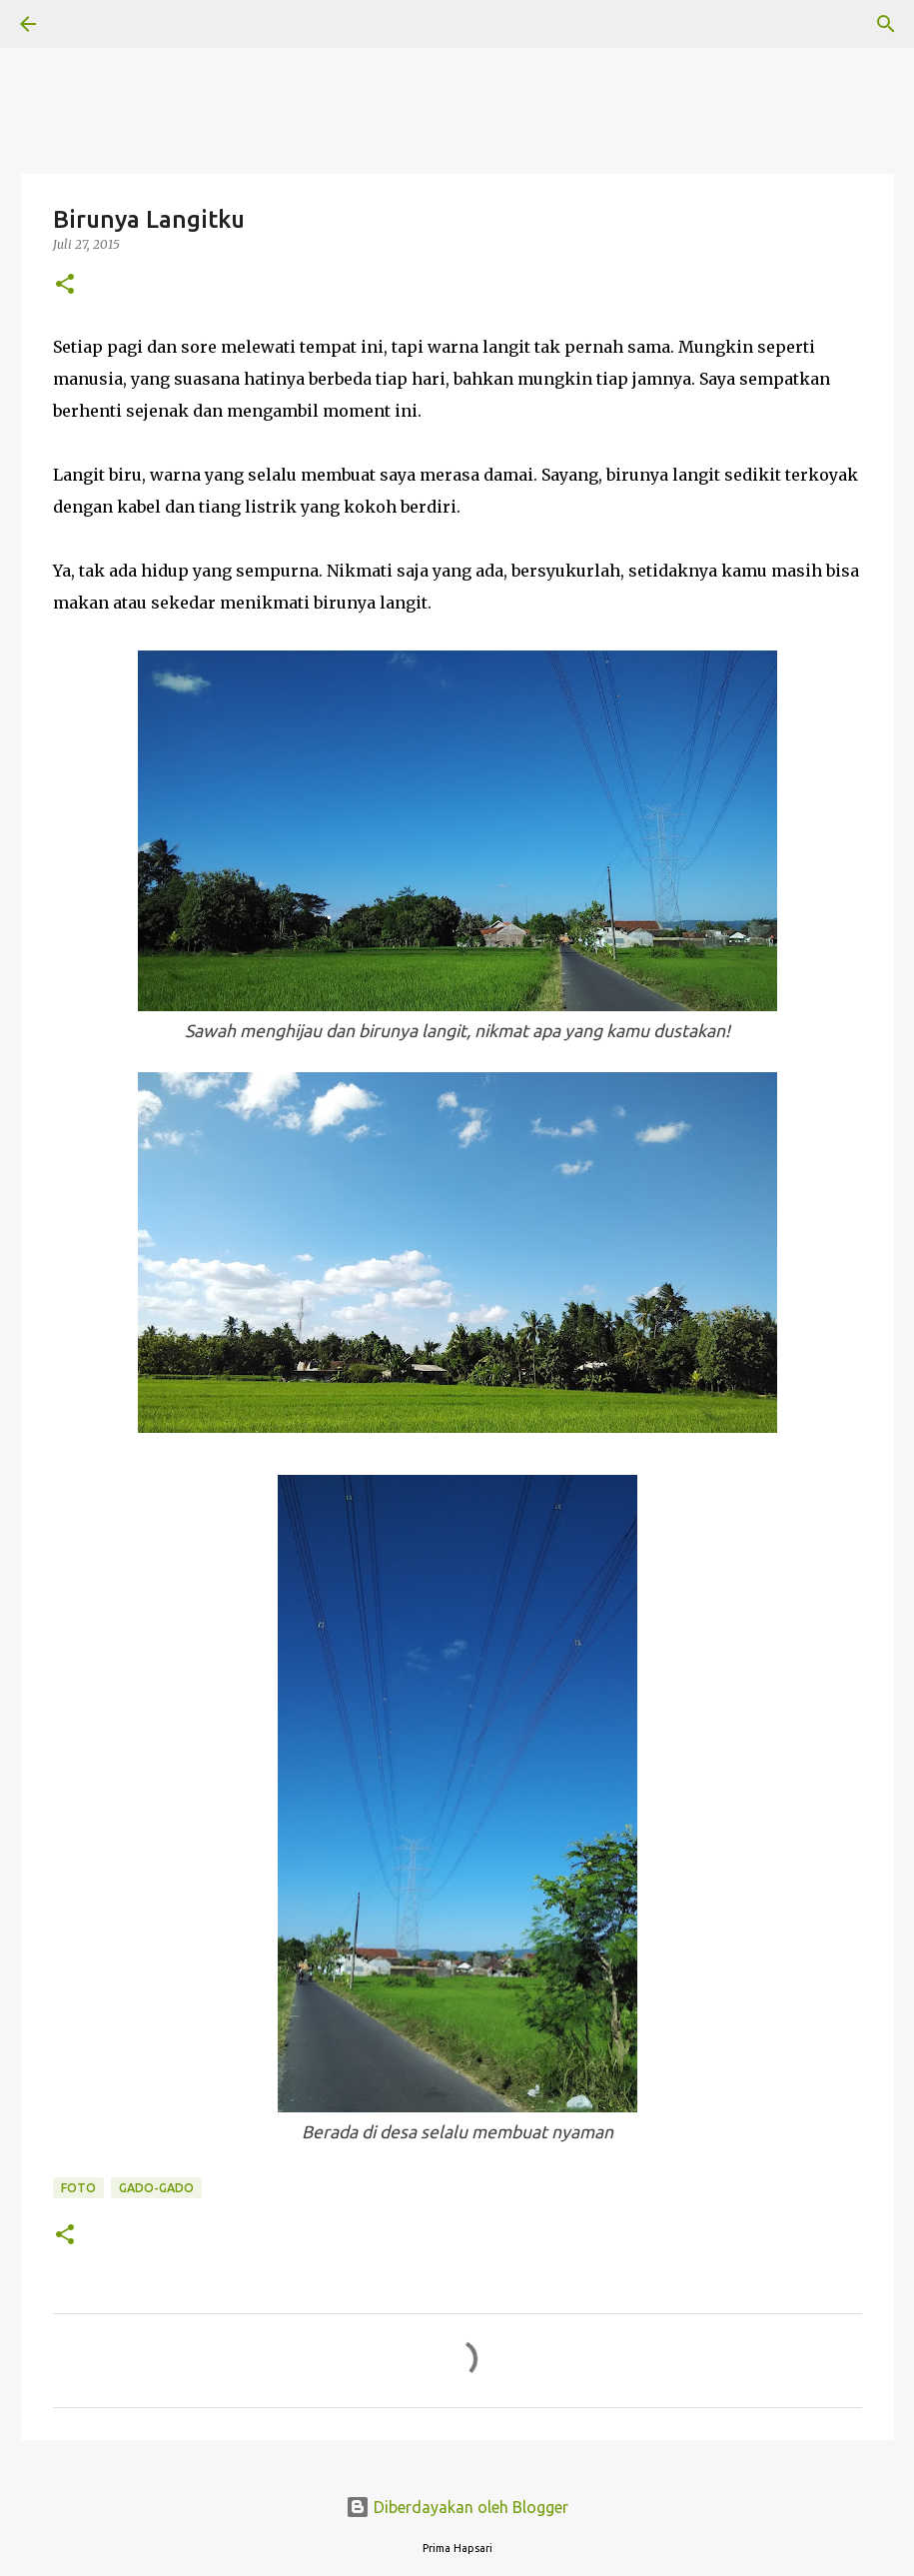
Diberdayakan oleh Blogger (457, 2507)
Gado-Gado (156, 2187)
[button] (65, 285)
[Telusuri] (84, 24)
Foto (78, 2187)
